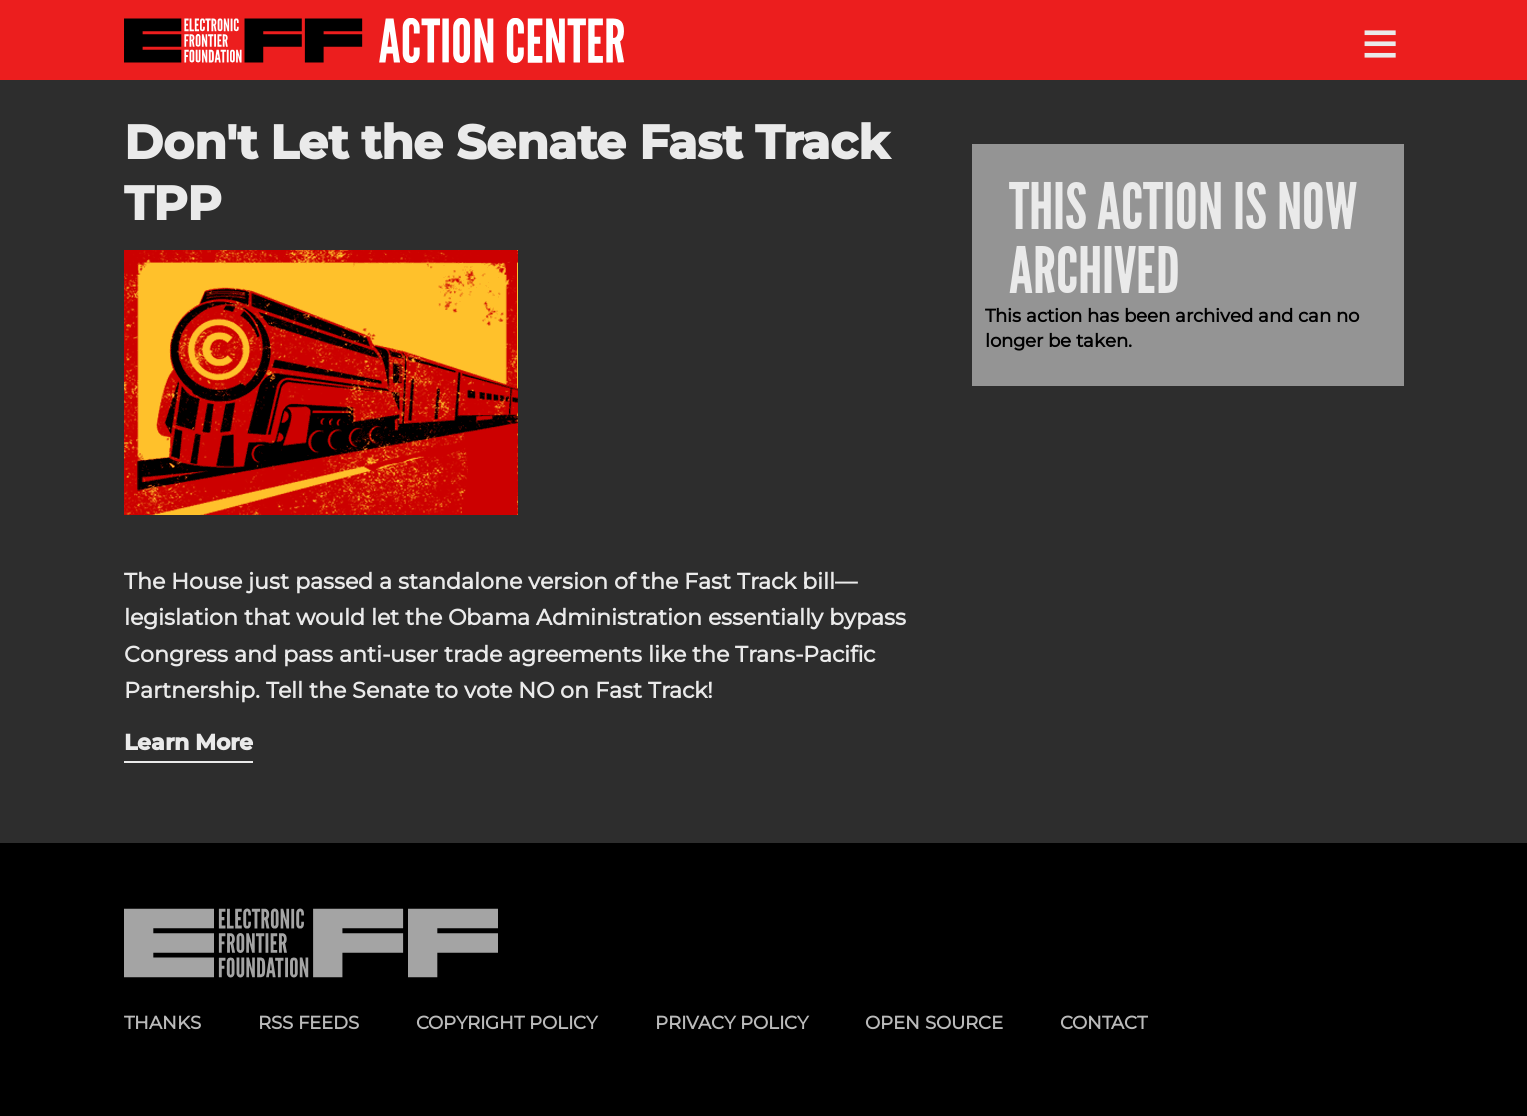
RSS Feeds (308, 1022)
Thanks (162, 1022)
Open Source (934, 1022)
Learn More (188, 742)
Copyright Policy (506, 1022)
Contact (1103, 1022)
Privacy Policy (731, 1022)
